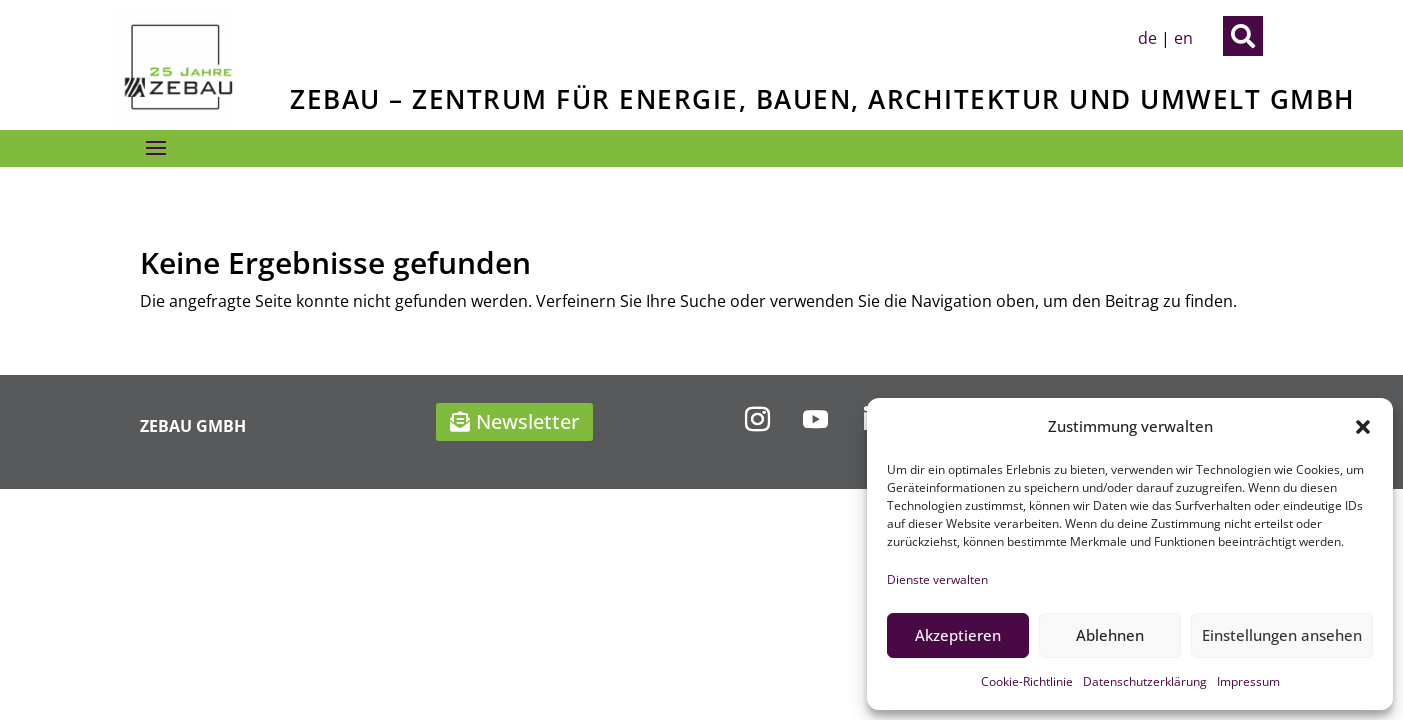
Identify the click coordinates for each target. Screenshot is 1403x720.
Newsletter (527, 421)
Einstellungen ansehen (1282, 635)
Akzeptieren (958, 635)
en (1183, 38)
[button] (1363, 427)
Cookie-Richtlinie (1027, 681)
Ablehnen (1110, 635)
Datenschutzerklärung (1145, 681)
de (1147, 38)
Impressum (1248, 681)
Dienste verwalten (937, 579)
